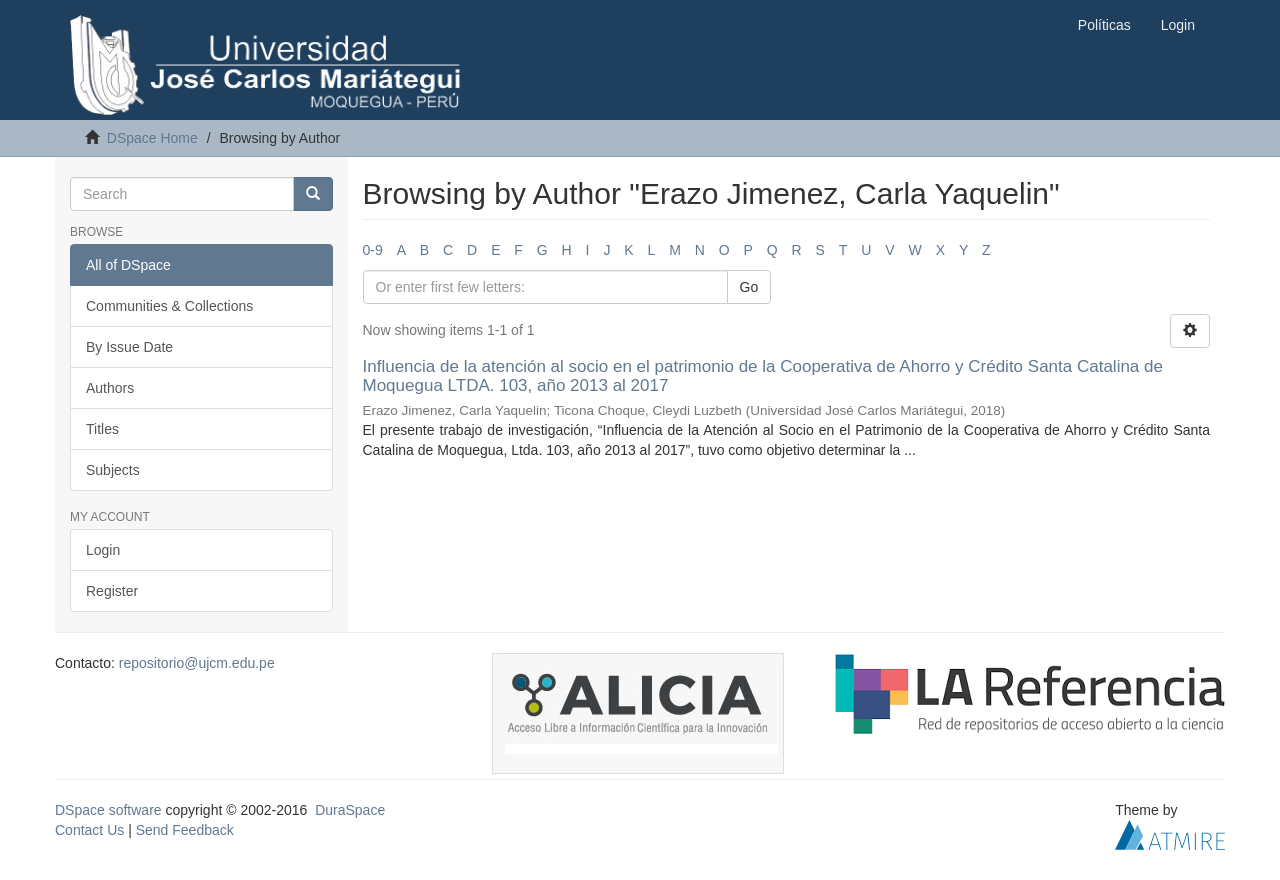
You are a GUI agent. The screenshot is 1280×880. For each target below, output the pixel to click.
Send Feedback (185, 830)
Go (749, 287)
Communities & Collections (169, 306)
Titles (102, 429)
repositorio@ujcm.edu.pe (197, 663)
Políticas (1104, 25)
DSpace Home (152, 138)
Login (103, 550)
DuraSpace (350, 810)
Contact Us (89, 830)
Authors (110, 388)
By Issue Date (129, 347)
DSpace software (108, 810)
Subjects (113, 470)
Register (112, 591)
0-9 (373, 250)
